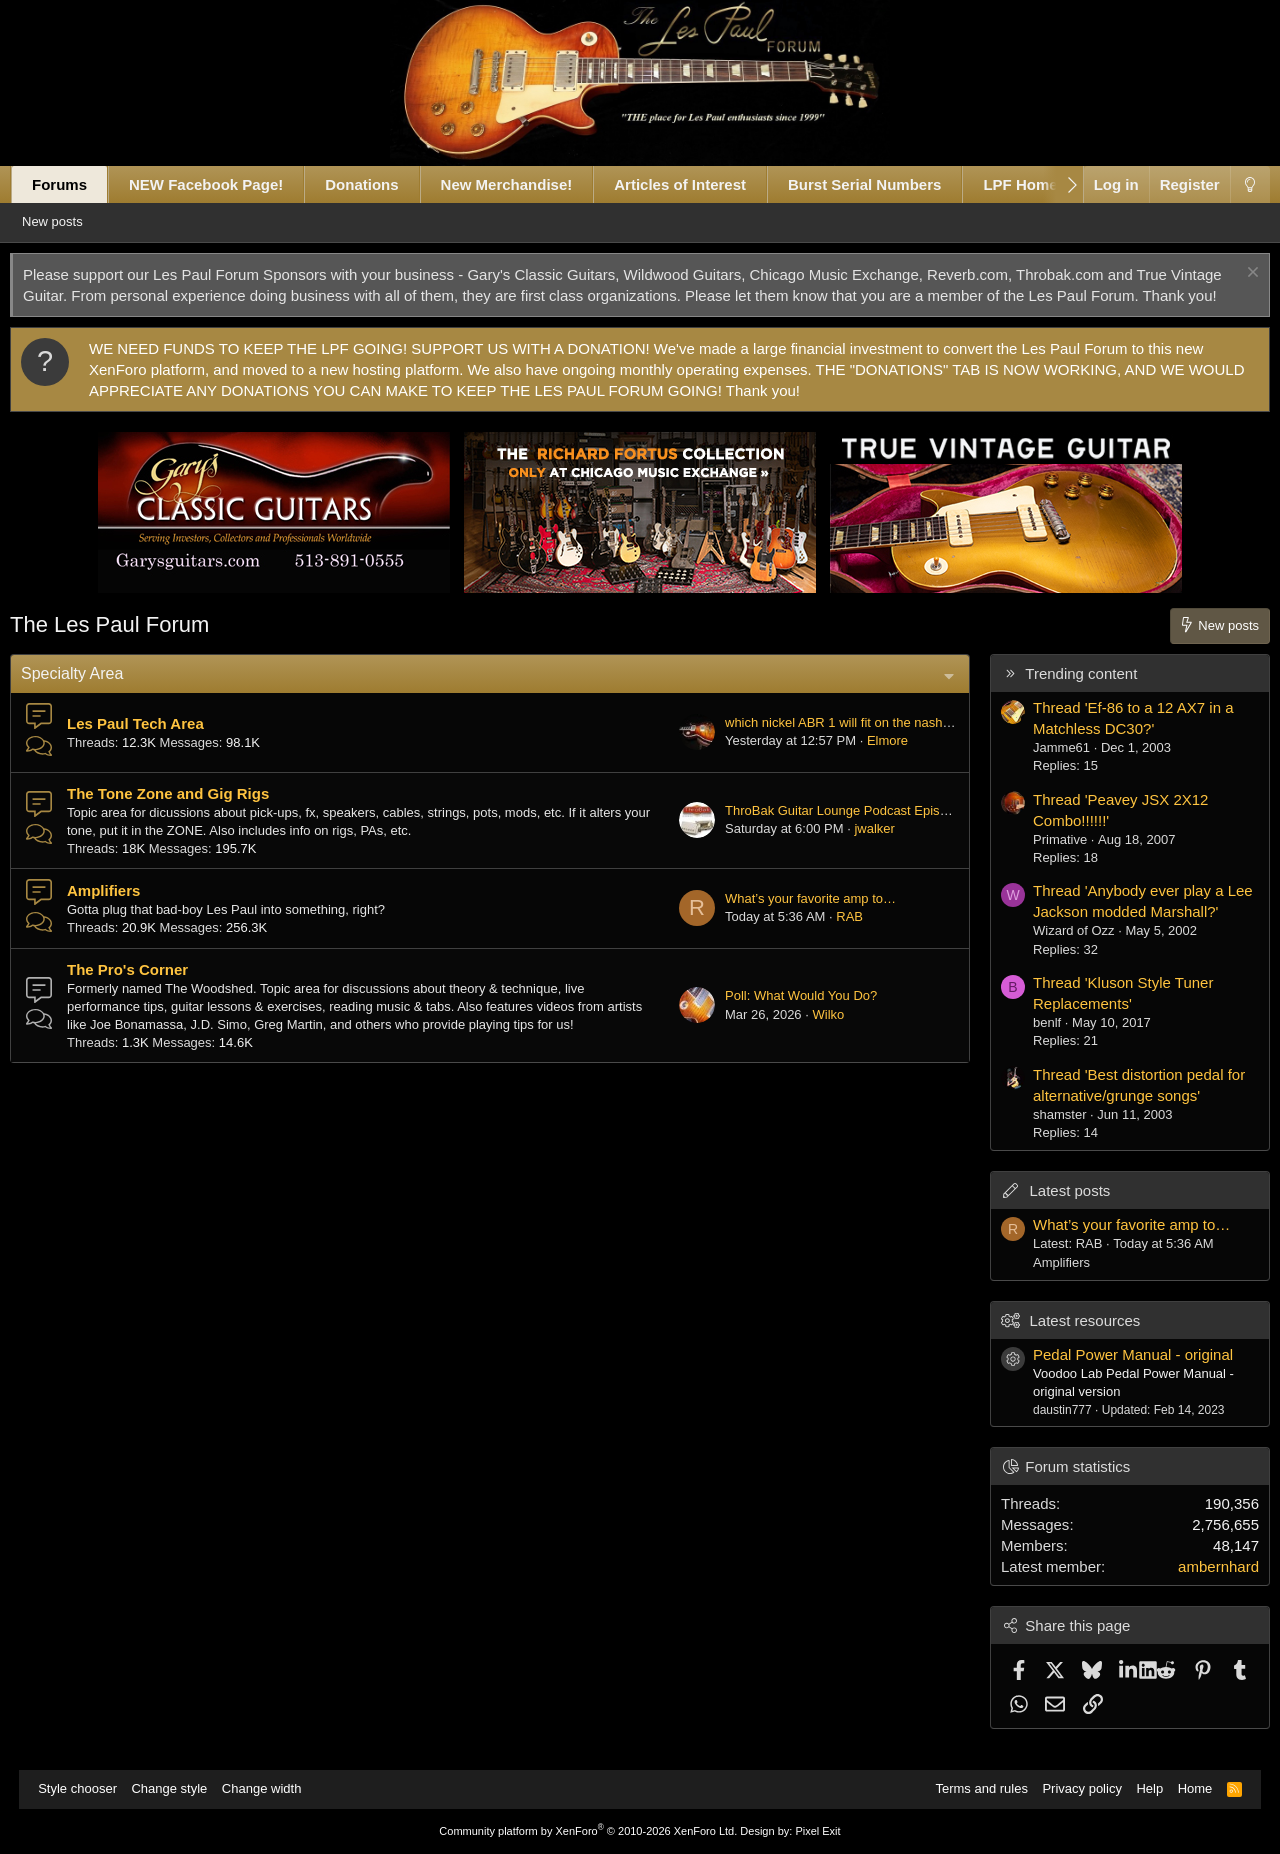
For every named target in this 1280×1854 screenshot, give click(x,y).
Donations (380, 184)
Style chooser (87, 1788)
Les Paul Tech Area (154, 744)
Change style (179, 1788)
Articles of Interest (699, 184)
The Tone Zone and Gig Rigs (187, 814)
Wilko (809, 1035)
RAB (830, 937)
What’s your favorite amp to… (791, 919)
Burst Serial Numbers (883, 184)
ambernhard (1199, 1587)
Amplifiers (122, 911)
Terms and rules (971, 1788)
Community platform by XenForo (588, 1831)
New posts (81, 221)
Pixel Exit (817, 1831)
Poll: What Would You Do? (782, 1016)
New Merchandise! (526, 184)
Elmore (868, 761)
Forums (78, 184)
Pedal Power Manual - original (1114, 1375)
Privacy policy (1071, 1788)
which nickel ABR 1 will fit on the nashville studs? (847, 743)
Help (1139, 1788)
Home (1185, 1788)
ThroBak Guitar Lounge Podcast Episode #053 (840, 831)
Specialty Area (91, 694)
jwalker (855, 849)
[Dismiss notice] (1231, 274)
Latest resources (1065, 1341)
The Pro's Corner (146, 990)
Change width (272, 1788)
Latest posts (1050, 1211)
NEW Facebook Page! (225, 184)
